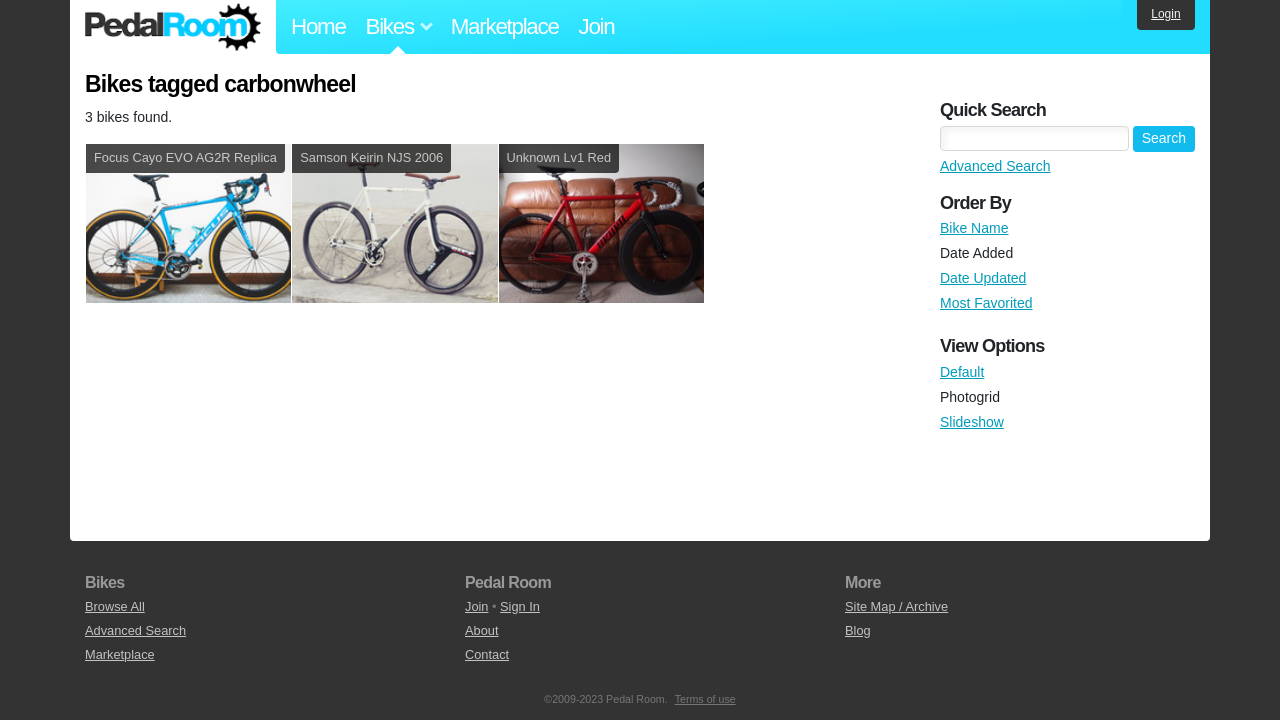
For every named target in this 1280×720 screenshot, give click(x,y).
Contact (487, 654)
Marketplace (505, 26)
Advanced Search (995, 166)
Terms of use (705, 699)
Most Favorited (986, 303)
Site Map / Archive (896, 606)
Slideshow (972, 422)
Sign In (520, 606)
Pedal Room (173, 27)
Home (318, 26)
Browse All (115, 606)
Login (1165, 14)
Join (597, 26)
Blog (858, 630)
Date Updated (983, 278)
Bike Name (974, 228)
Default (962, 372)
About (481, 630)
